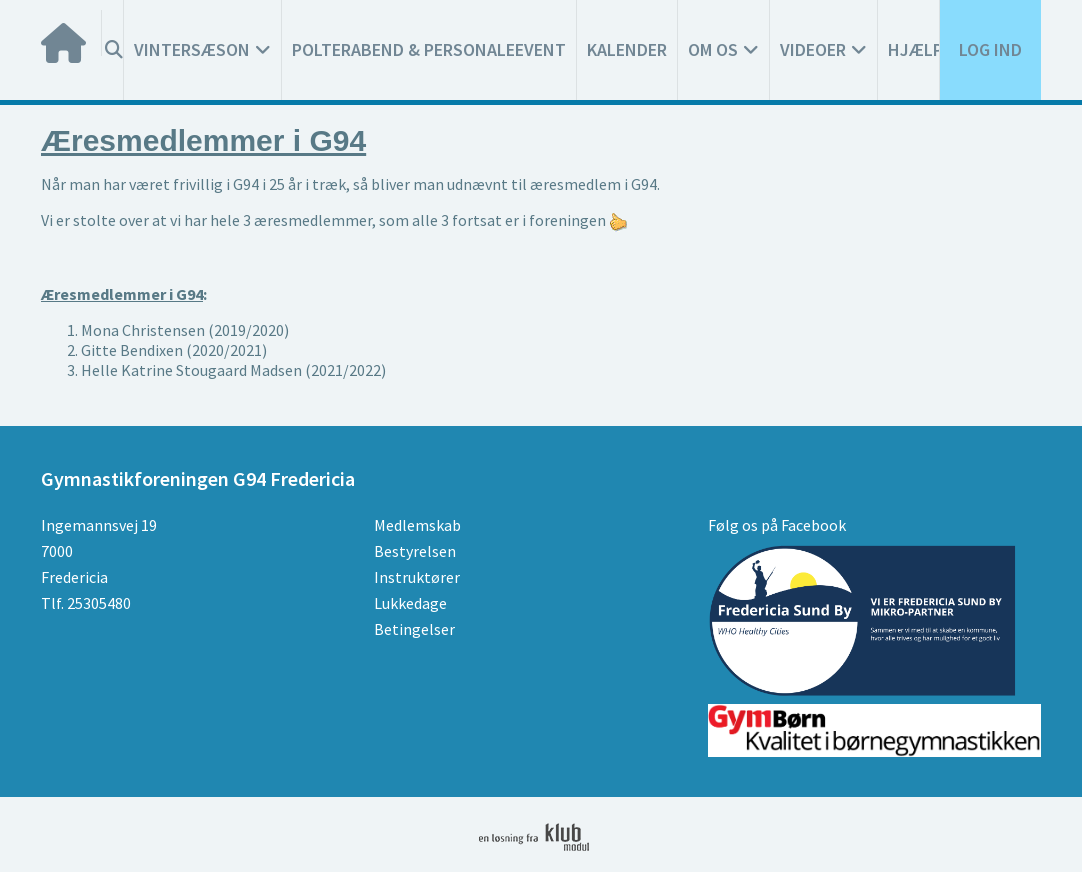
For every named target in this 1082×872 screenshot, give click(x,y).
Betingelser (414, 629)
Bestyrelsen (415, 551)
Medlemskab (417, 525)
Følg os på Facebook (777, 525)
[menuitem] (71, 33)
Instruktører (417, 577)
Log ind (990, 49)
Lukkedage (410, 603)
